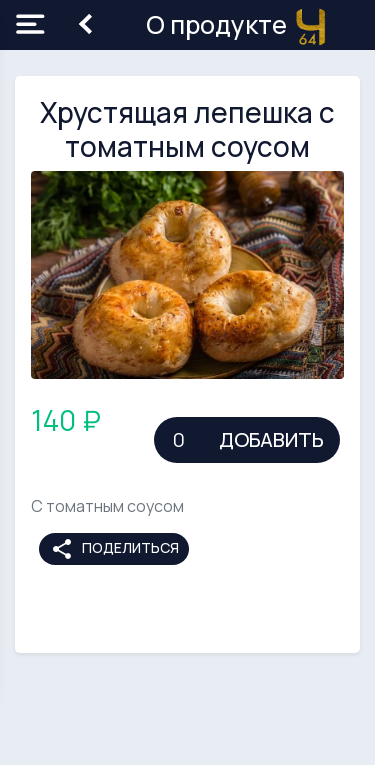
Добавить (271, 439)
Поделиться (114, 549)
